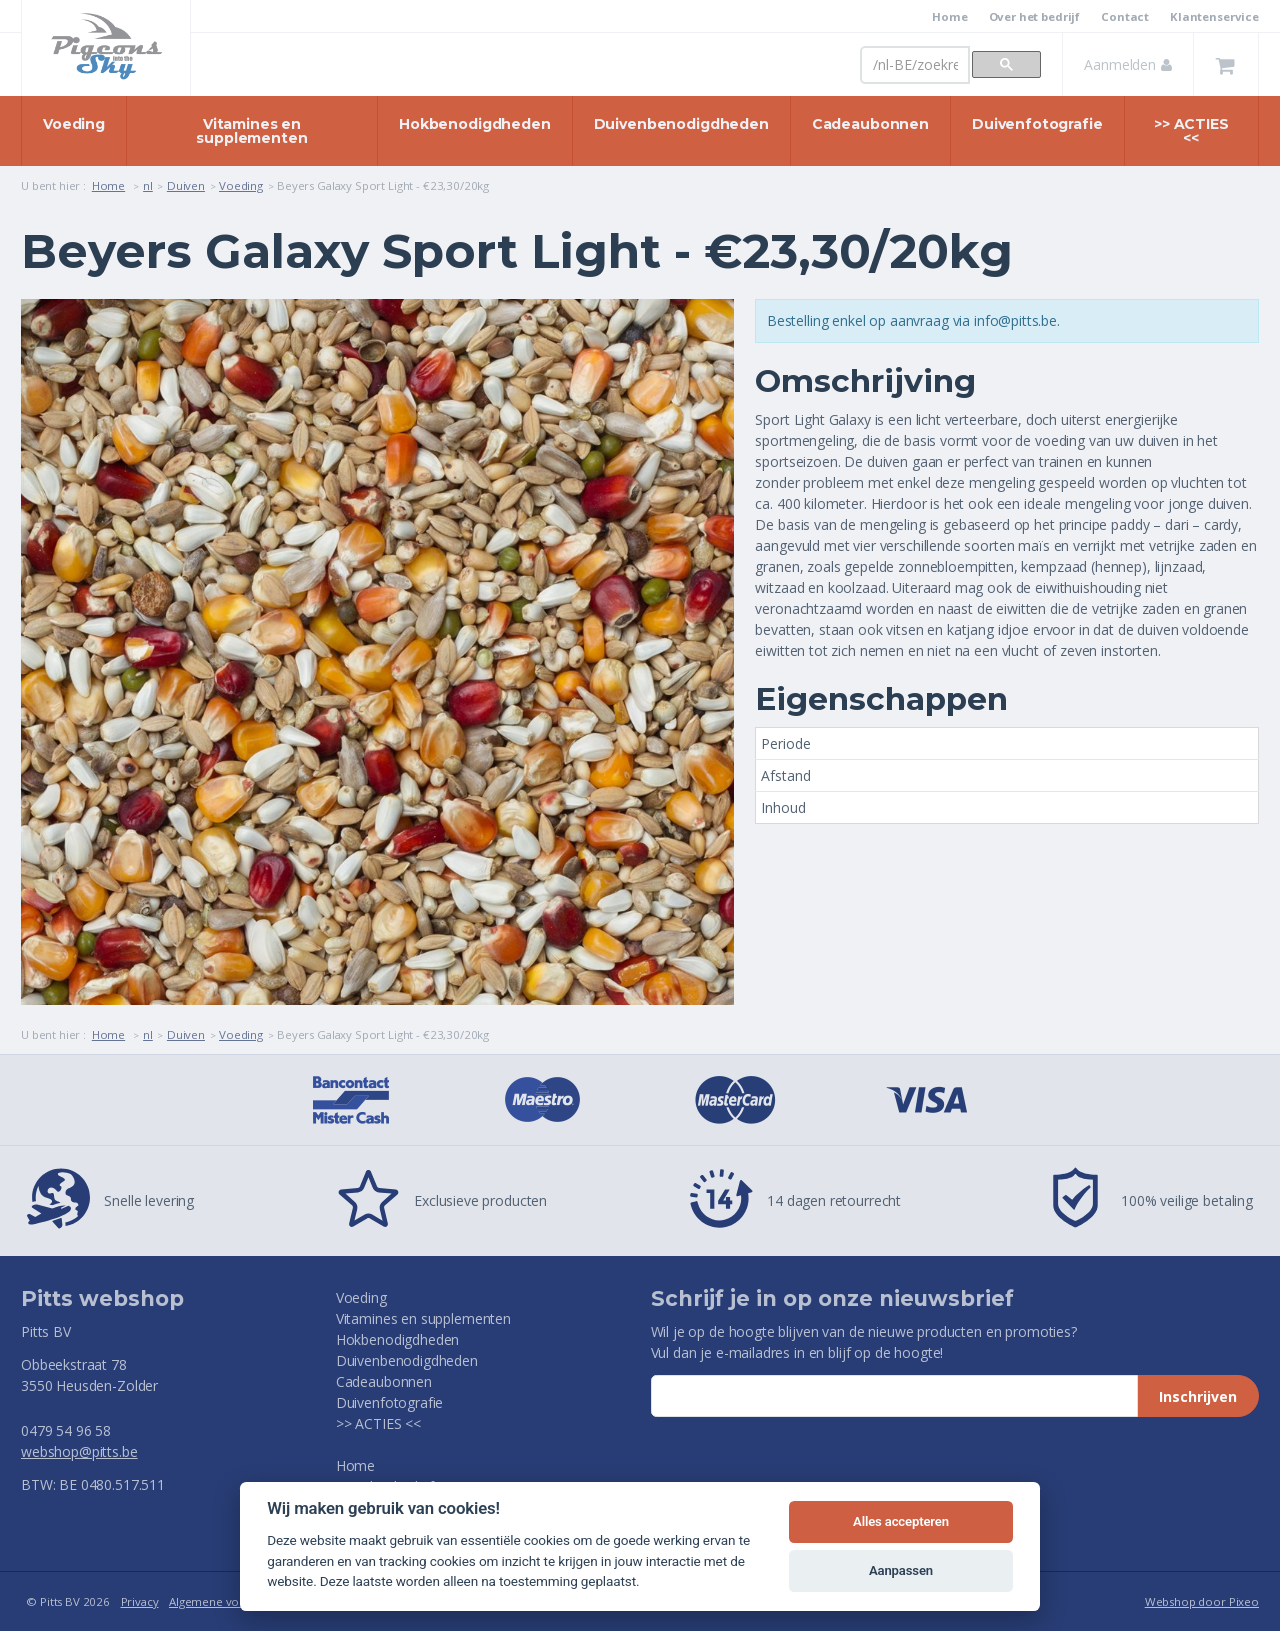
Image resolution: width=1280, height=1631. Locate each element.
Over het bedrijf (1035, 16)
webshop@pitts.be (79, 1451)
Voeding (74, 124)
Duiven (186, 185)
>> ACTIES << (1191, 131)
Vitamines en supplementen (251, 131)
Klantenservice (1214, 16)
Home (949, 16)
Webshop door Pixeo (1202, 1601)
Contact (1125, 16)
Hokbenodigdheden (475, 124)
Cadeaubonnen (870, 124)
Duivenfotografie (1037, 124)
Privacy (140, 1601)
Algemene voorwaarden (233, 1601)
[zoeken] (915, 65)
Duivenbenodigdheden (681, 124)
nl (148, 185)
